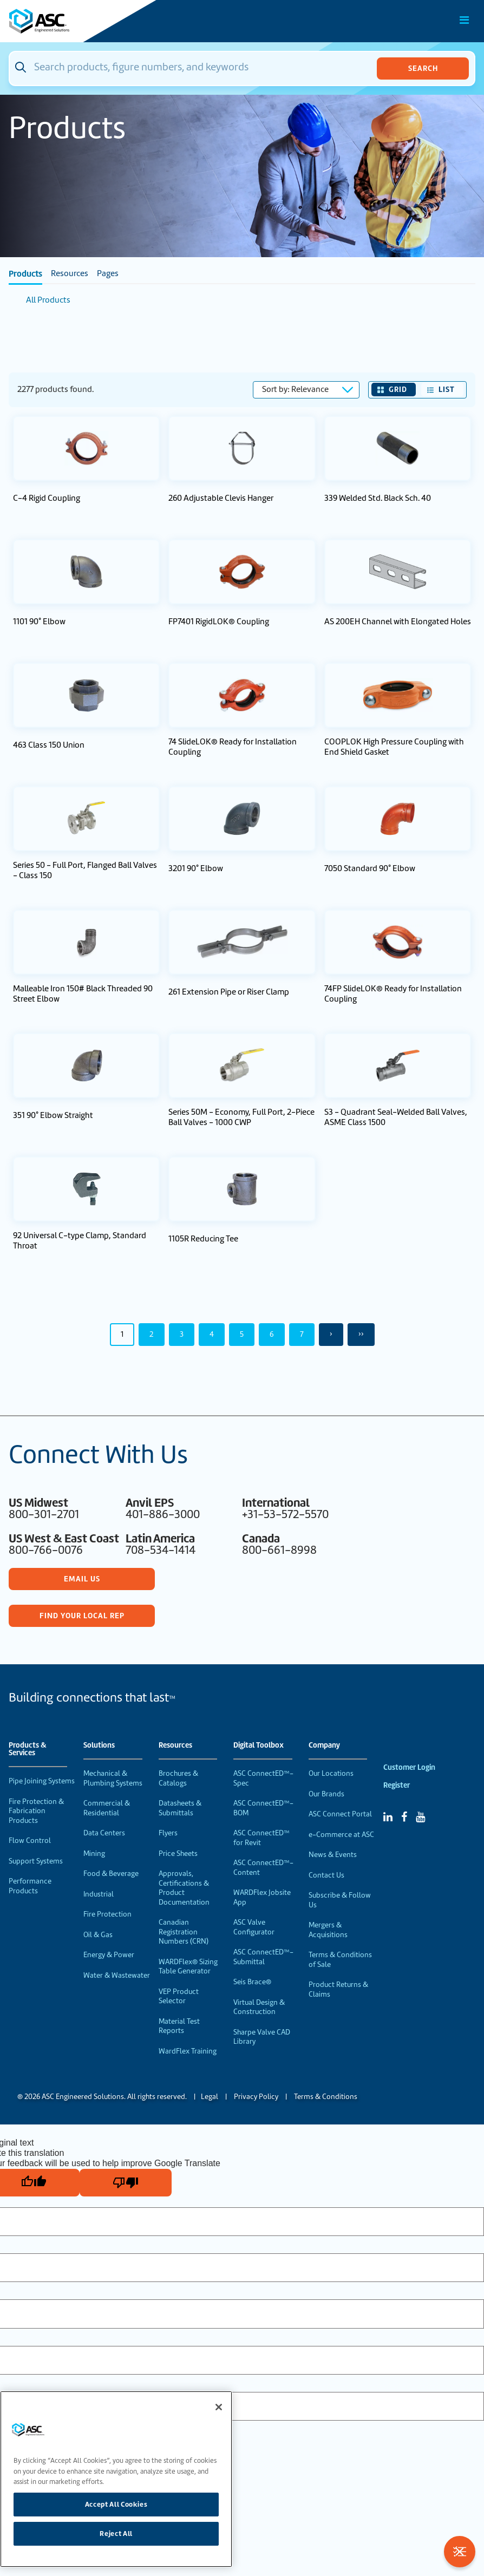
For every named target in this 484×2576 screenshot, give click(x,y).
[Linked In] (388, 1817)
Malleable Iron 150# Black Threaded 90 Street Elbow (83, 994)
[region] (116, 2479)
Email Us (82, 1579)
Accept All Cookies (116, 2504)
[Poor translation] (126, 2183)
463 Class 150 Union (48, 745)
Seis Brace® (252, 1981)
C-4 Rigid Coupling (46, 498)
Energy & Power (108, 1954)
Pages (108, 273)
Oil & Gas (98, 1934)
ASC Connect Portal (340, 1814)
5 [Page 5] (242, 1334)
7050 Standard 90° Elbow (369, 869)
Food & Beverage (111, 1873)
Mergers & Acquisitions (328, 1929)
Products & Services (28, 1749)
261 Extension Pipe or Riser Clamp (228, 992)
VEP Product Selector (179, 1996)
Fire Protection (107, 1914)
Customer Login (409, 1767)
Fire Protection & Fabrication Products (36, 1811)
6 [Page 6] (272, 1334)
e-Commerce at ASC (341, 1834)
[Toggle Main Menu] (464, 20)
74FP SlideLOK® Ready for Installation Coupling (393, 994)
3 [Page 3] (182, 1334)
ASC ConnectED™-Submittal (263, 1956)
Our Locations (331, 1773)
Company (324, 1745)
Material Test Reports (179, 2026)
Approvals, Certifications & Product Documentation (184, 1888)
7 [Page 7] (302, 1334)
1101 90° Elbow (39, 622)
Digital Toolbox (258, 1745)
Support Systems (36, 1861)
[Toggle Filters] (459, 2551)
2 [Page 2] (151, 1334)
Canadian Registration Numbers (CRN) (183, 1932)
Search (423, 68)
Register (396, 1785)
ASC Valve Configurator (253, 1927)
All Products (48, 300)
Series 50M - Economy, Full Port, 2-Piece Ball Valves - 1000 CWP (241, 1117)
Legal (209, 2096)
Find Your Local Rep (82, 1615)
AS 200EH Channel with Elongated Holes (397, 622)
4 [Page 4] (212, 1334)
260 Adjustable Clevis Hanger (220, 498)
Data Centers (104, 1833)
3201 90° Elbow (195, 869)
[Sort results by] (306, 389)
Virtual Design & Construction (259, 2007)
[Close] (219, 2407)
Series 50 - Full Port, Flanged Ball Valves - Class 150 (85, 870)
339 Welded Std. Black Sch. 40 (377, 498)
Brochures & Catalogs (178, 1778)
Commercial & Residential (106, 1808)
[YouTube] (420, 1817)
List (447, 389)
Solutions (99, 1745)
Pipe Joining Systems (42, 1781)
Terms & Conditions (325, 2096)
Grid (398, 389)
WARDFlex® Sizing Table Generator (188, 1966)
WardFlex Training (188, 2051)
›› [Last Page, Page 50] (361, 1334)
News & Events (333, 1854)
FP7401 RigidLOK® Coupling (218, 622)
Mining (94, 1853)
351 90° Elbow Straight (53, 1115)
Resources (69, 273)
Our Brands (326, 1794)
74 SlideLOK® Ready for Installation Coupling (232, 747)
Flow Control (30, 1840)
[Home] (70, 21)
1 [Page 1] (122, 1334)
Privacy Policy (256, 2096)
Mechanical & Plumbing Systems (112, 1778)
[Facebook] (404, 1817)
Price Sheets (178, 1853)
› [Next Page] (331, 1334)
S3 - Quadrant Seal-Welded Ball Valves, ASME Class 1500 (395, 1117)
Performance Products (30, 1886)
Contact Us (326, 1875)
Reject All (116, 2533)
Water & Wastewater (116, 1975)
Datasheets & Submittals (180, 1808)
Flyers (168, 1833)
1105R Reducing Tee (203, 1239)
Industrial (98, 1894)
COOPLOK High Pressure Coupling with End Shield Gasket (394, 747)
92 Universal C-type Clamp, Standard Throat (79, 1241)
